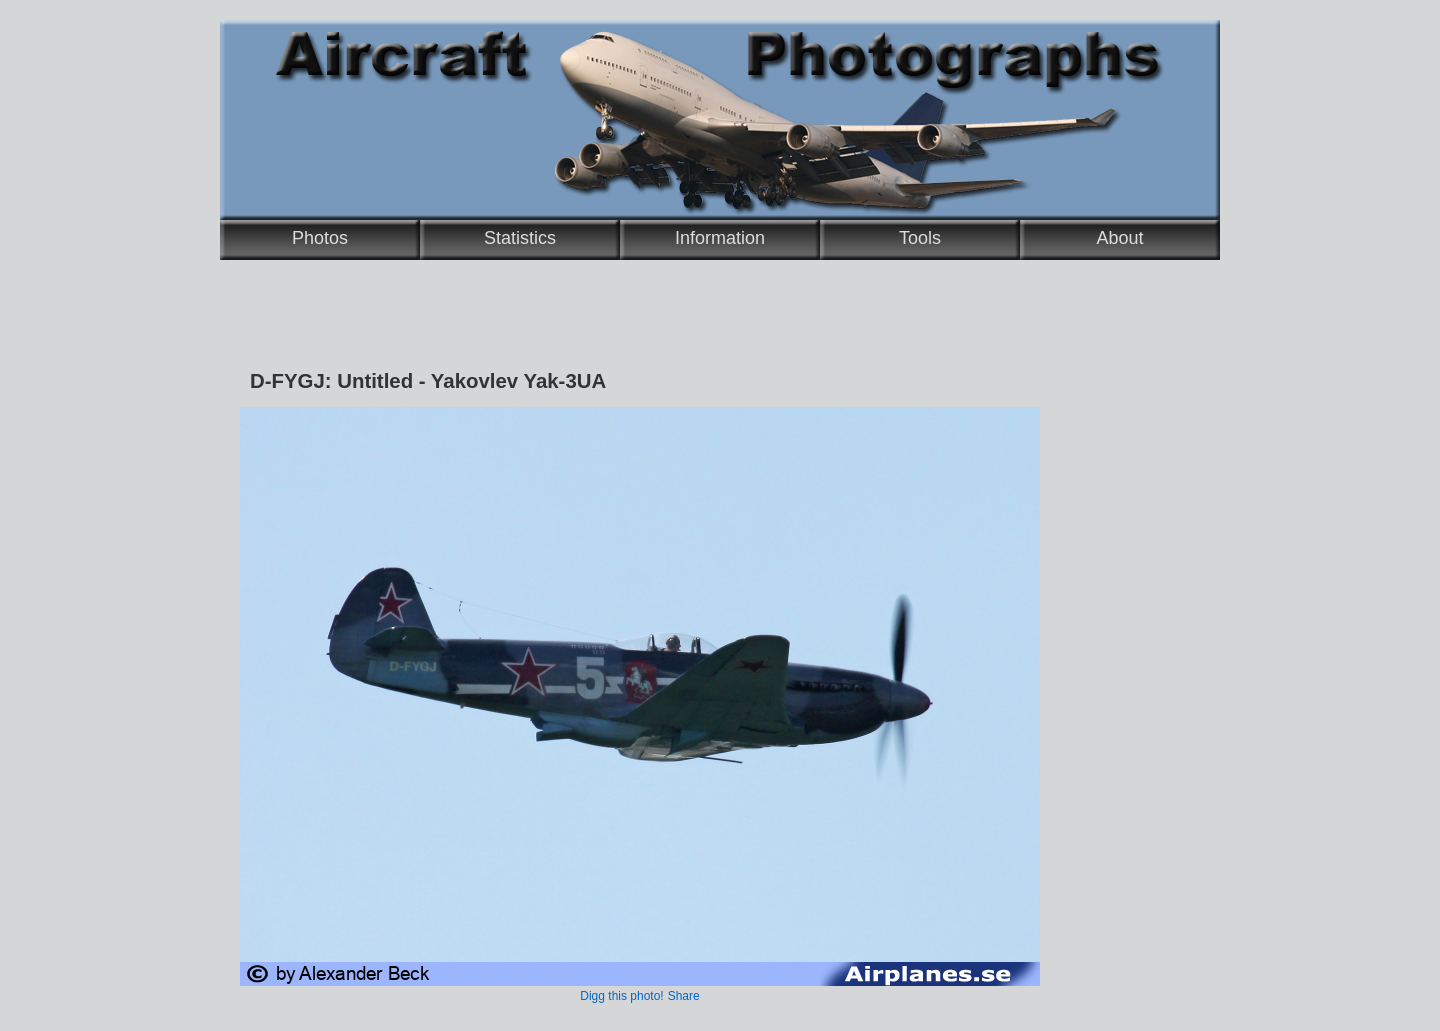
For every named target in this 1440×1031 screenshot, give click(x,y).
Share (684, 996)
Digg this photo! (621, 996)
